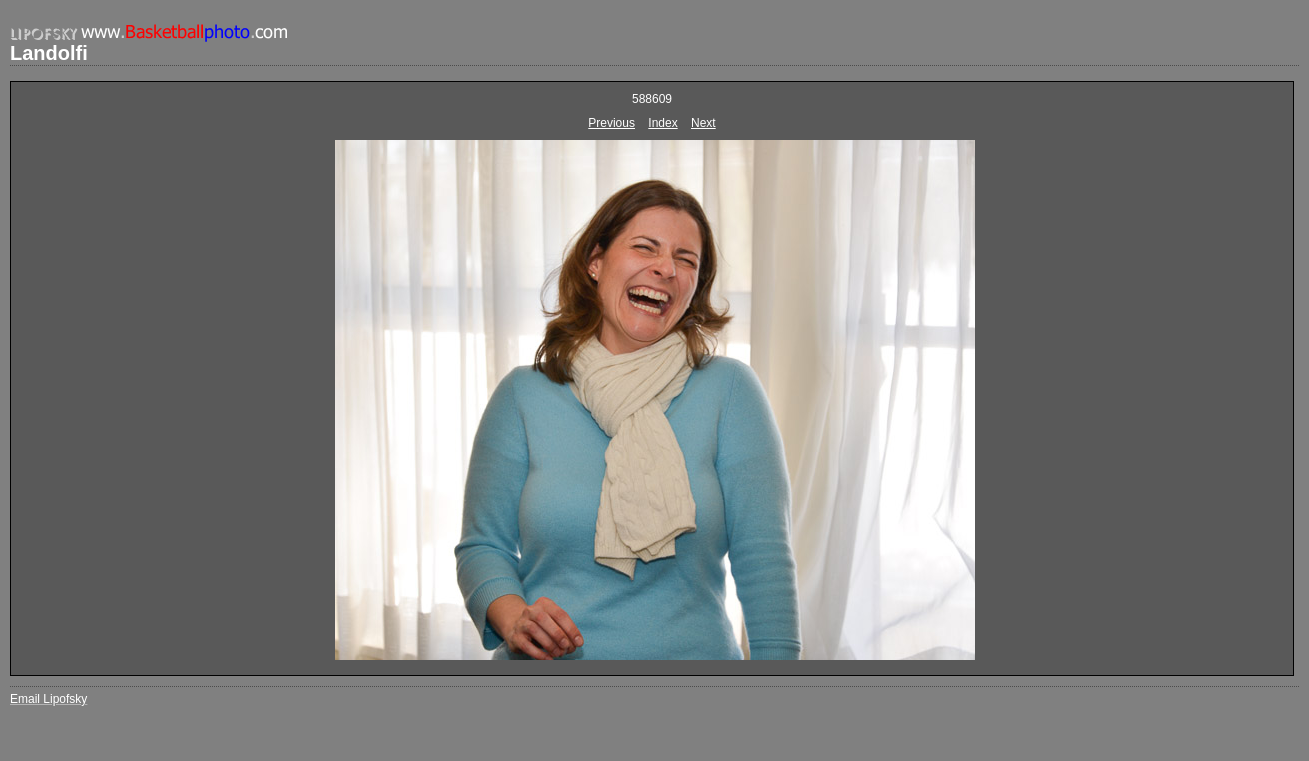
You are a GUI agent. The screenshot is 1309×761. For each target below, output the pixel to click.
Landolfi (49, 53)
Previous (611, 123)
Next (703, 123)
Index (662, 123)
